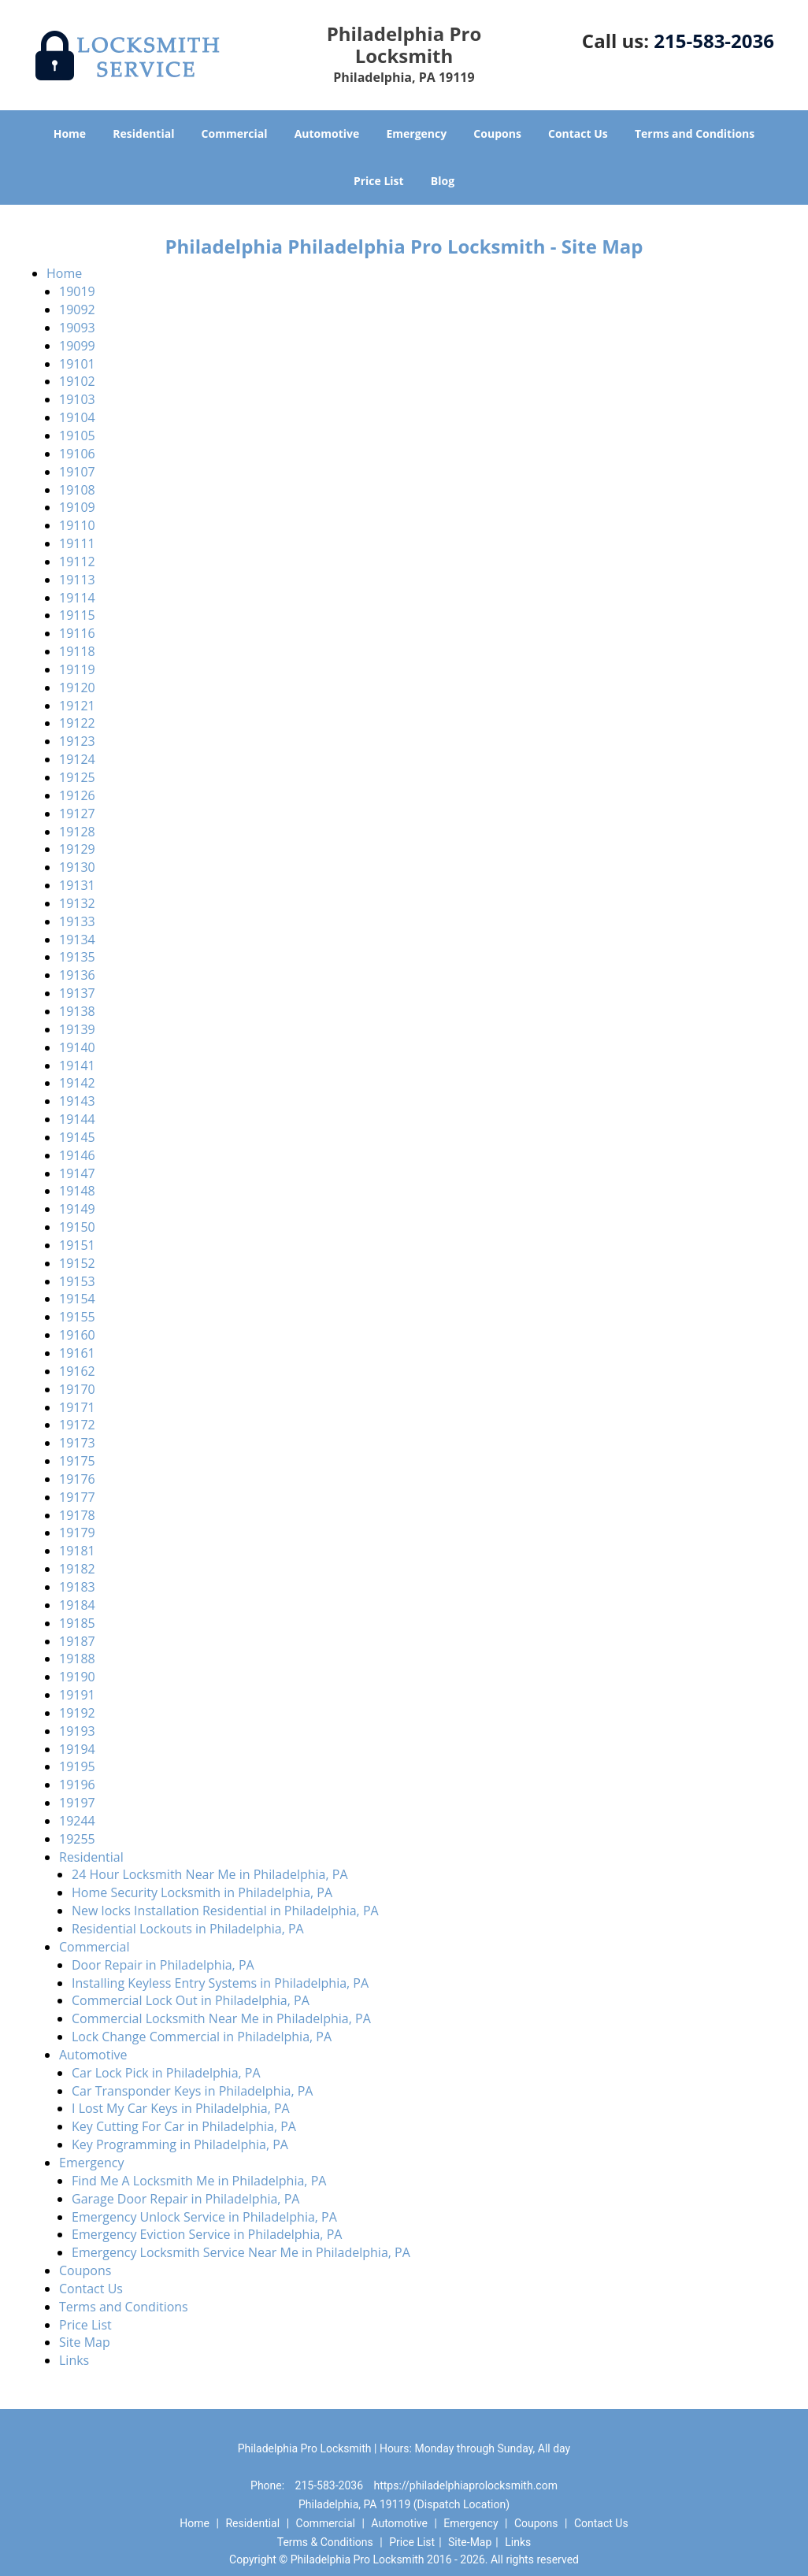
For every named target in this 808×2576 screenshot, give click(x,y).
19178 (77, 1515)
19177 (77, 1497)
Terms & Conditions (325, 2542)
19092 (77, 309)
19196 (77, 1784)
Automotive (327, 133)
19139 (77, 1029)
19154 (77, 1298)
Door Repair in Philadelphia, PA (163, 1965)
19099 (77, 345)
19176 (77, 1479)
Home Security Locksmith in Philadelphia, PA (202, 1892)
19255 (77, 1839)
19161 (77, 1353)
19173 (77, 1442)
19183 (77, 1587)
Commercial (235, 133)
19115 (77, 615)
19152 (77, 1263)
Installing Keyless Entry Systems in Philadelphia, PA (220, 1983)
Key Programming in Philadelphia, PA (180, 2144)
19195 (77, 1766)
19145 (77, 1137)
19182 (77, 1568)
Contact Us (578, 133)
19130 (77, 867)
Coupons (497, 133)
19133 (77, 921)
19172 (77, 1424)
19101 (77, 364)
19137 (77, 993)
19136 (77, 975)
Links (74, 2360)
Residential (143, 133)
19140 (77, 1047)
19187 (77, 1641)
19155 (77, 1316)
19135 (77, 957)
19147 (77, 1173)
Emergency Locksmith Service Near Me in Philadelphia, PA (241, 2252)
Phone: (268, 2485)
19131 (77, 885)
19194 (77, 1749)
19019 (77, 291)
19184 (77, 1605)
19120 (77, 687)
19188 (77, 1658)
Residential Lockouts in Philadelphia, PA (188, 1928)
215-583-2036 (714, 41)
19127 (77, 813)
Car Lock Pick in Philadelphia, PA (166, 2072)
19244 (77, 1820)
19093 (77, 327)
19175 (77, 1461)
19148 (77, 1190)
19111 (77, 543)
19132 (77, 903)
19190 (77, 1676)
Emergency (416, 133)
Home (70, 133)
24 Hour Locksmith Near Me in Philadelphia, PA (210, 1874)
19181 (77, 1550)
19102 (77, 381)
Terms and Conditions (694, 133)
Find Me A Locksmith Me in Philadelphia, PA (199, 2180)
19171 (77, 1407)
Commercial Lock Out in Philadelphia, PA (190, 2000)
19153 (77, 1281)
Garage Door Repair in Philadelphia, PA (185, 2198)
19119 (77, 669)
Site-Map (469, 2542)
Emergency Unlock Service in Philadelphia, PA (204, 2217)
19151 (77, 1245)
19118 (77, 651)
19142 (77, 1083)
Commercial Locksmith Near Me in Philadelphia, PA (221, 2018)
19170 (77, 1389)
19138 (77, 1011)
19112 (77, 561)
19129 (77, 849)
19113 (77, 579)
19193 (77, 1731)
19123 (77, 741)
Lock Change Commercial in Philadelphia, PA (202, 2036)
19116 (77, 633)
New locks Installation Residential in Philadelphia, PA (225, 1910)
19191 (77, 1694)
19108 (77, 490)
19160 (77, 1335)
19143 (77, 1101)
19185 (77, 1623)
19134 (77, 939)
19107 (77, 471)
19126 (77, 795)
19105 (77, 435)
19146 (77, 1155)
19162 (77, 1371)
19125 (77, 777)
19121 (77, 705)
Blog (442, 180)
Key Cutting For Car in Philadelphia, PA (184, 2126)
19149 (77, 1209)
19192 (77, 1713)
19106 (77, 453)
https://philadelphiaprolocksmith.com (466, 2485)
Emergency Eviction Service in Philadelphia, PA (207, 2234)
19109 (77, 507)
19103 (77, 399)
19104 (77, 417)
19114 (77, 597)
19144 (77, 1119)
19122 (77, 723)
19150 (77, 1227)
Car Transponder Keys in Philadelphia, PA (192, 2091)
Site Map (84, 2342)
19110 (77, 525)
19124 (77, 759)
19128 (77, 831)
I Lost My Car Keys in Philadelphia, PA (181, 2108)
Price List (379, 180)
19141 (77, 1065)
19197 (77, 1802)
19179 (77, 1532)
